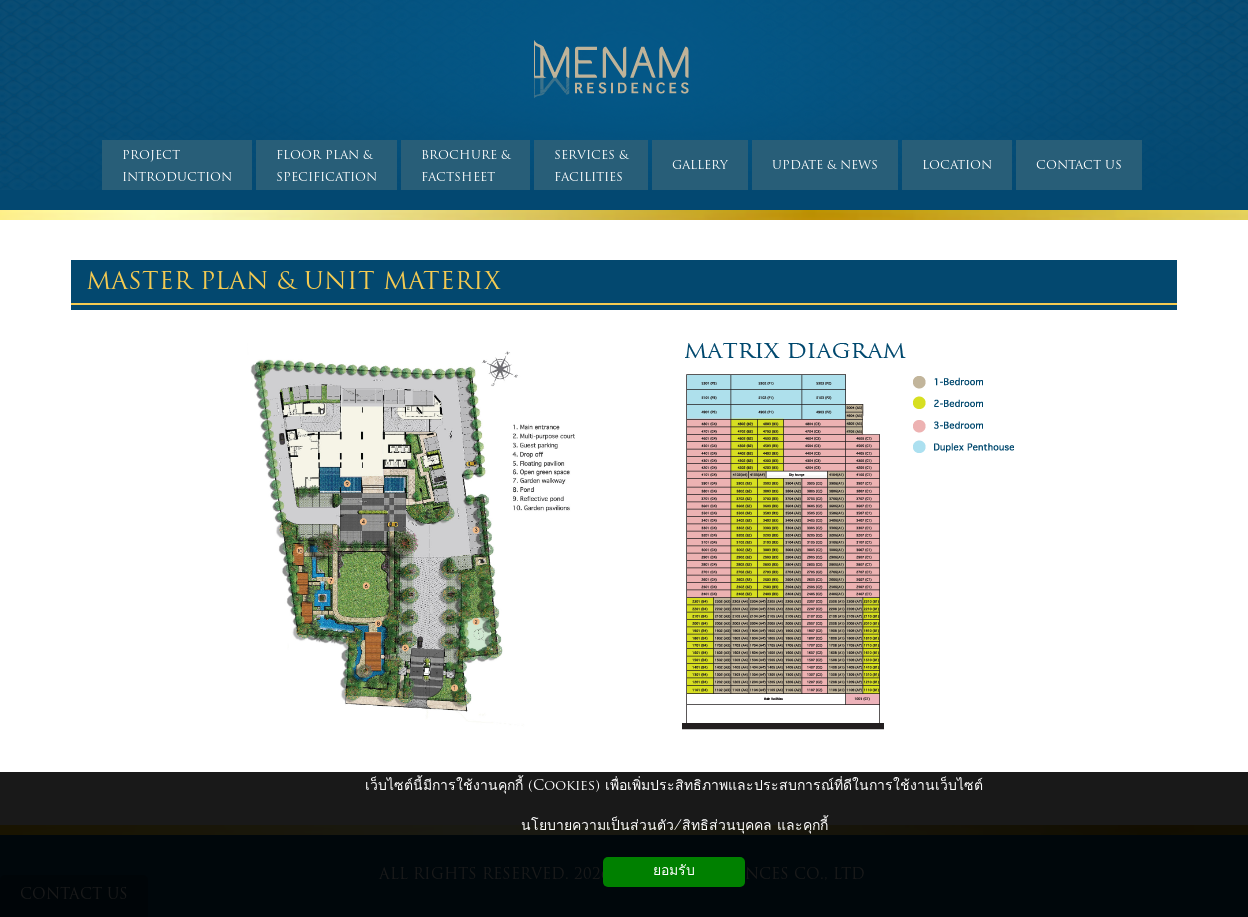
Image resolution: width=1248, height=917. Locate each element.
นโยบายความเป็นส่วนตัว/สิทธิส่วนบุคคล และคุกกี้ (674, 826)
